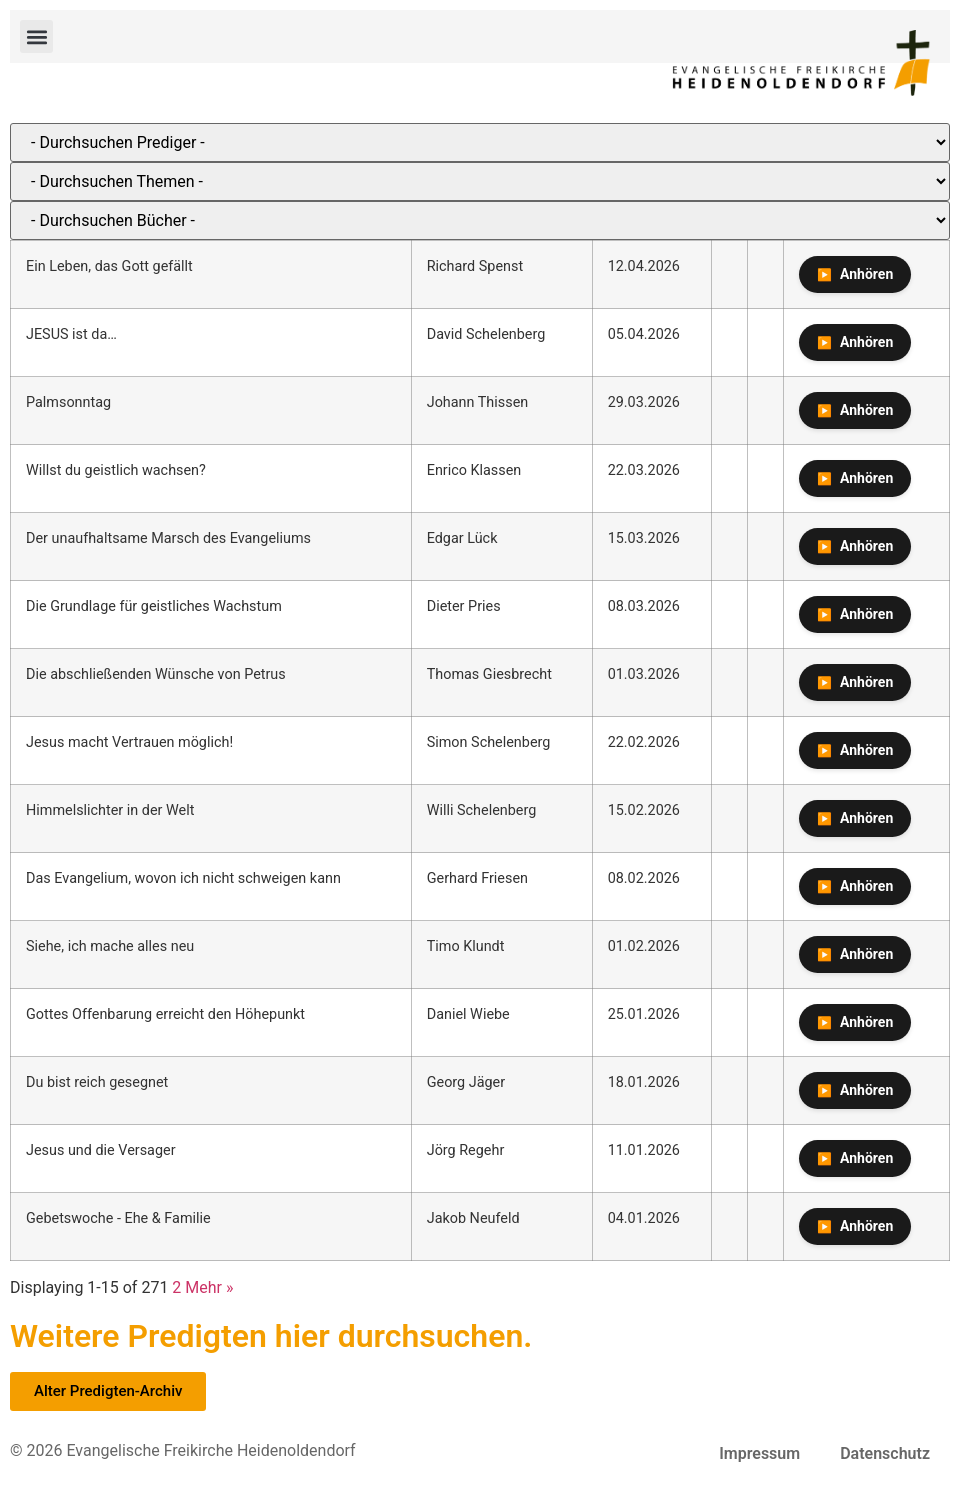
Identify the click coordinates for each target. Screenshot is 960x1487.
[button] (36, 36)
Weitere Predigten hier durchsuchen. (271, 1336)
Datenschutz (885, 1453)
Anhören (866, 274)
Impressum (759, 1453)
